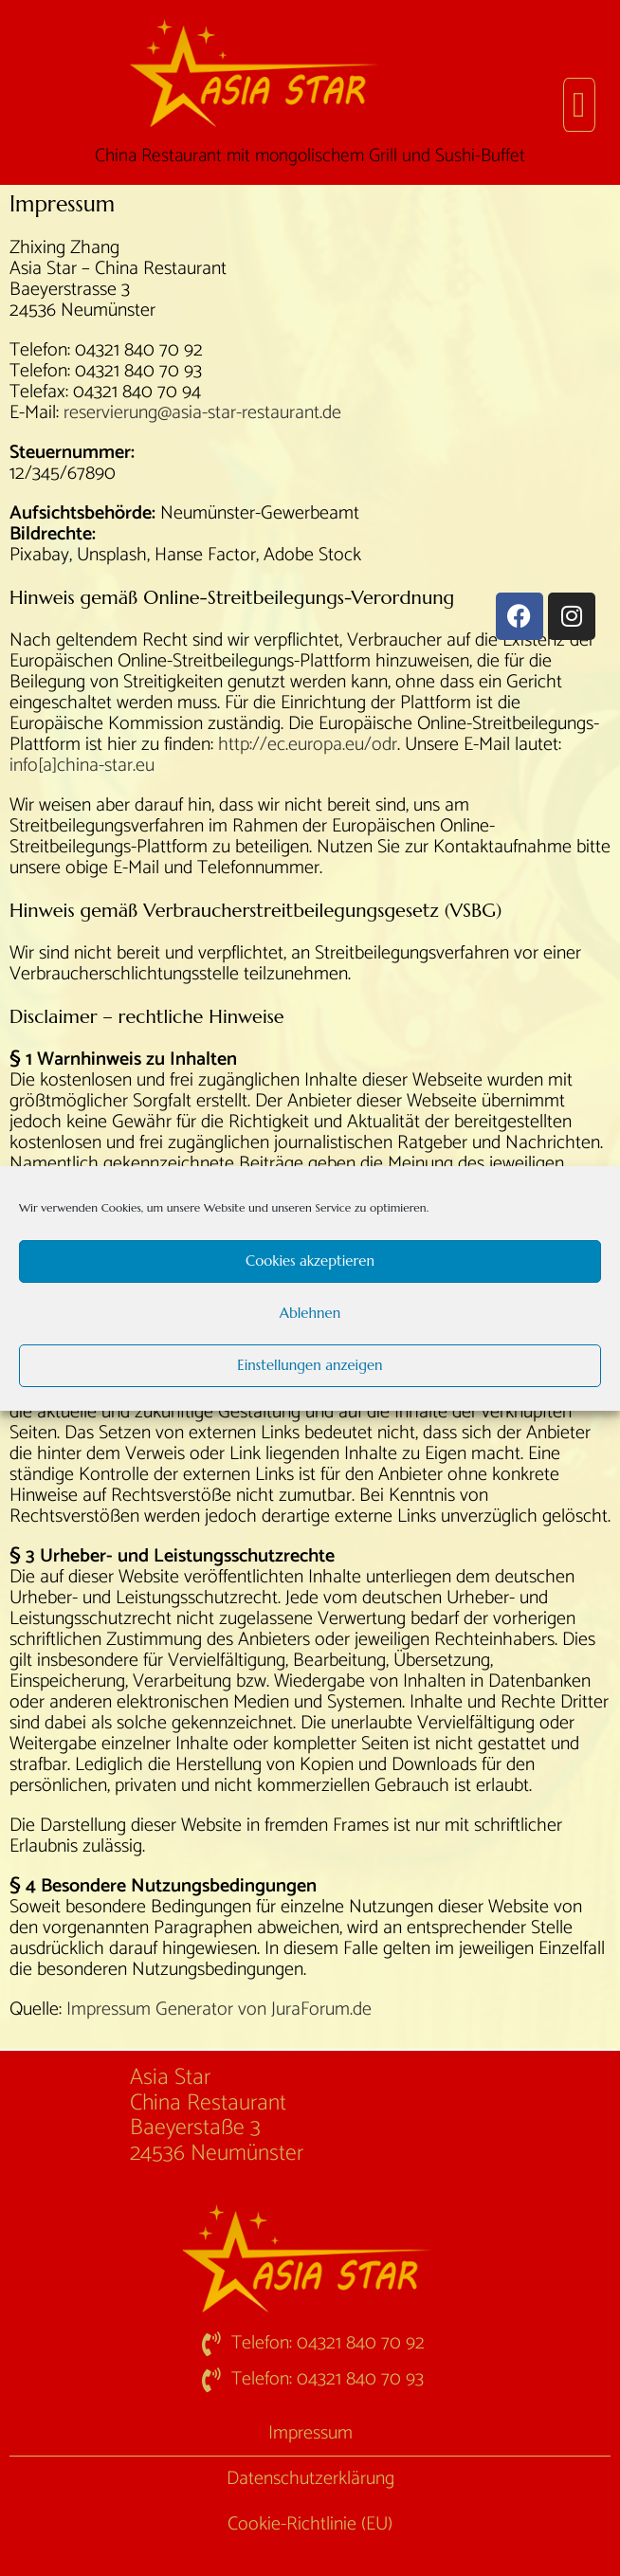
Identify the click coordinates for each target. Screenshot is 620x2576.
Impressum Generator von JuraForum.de (219, 2009)
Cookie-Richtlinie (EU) (310, 2524)
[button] (579, 105)
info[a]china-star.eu (82, 765)
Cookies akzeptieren (310, 1260)
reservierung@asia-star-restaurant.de (202, 413)
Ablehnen (310, 1313)
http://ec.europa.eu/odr (307, 744)
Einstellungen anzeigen (309, 1365)
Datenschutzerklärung (310, 2478)
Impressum (310, 2433)
